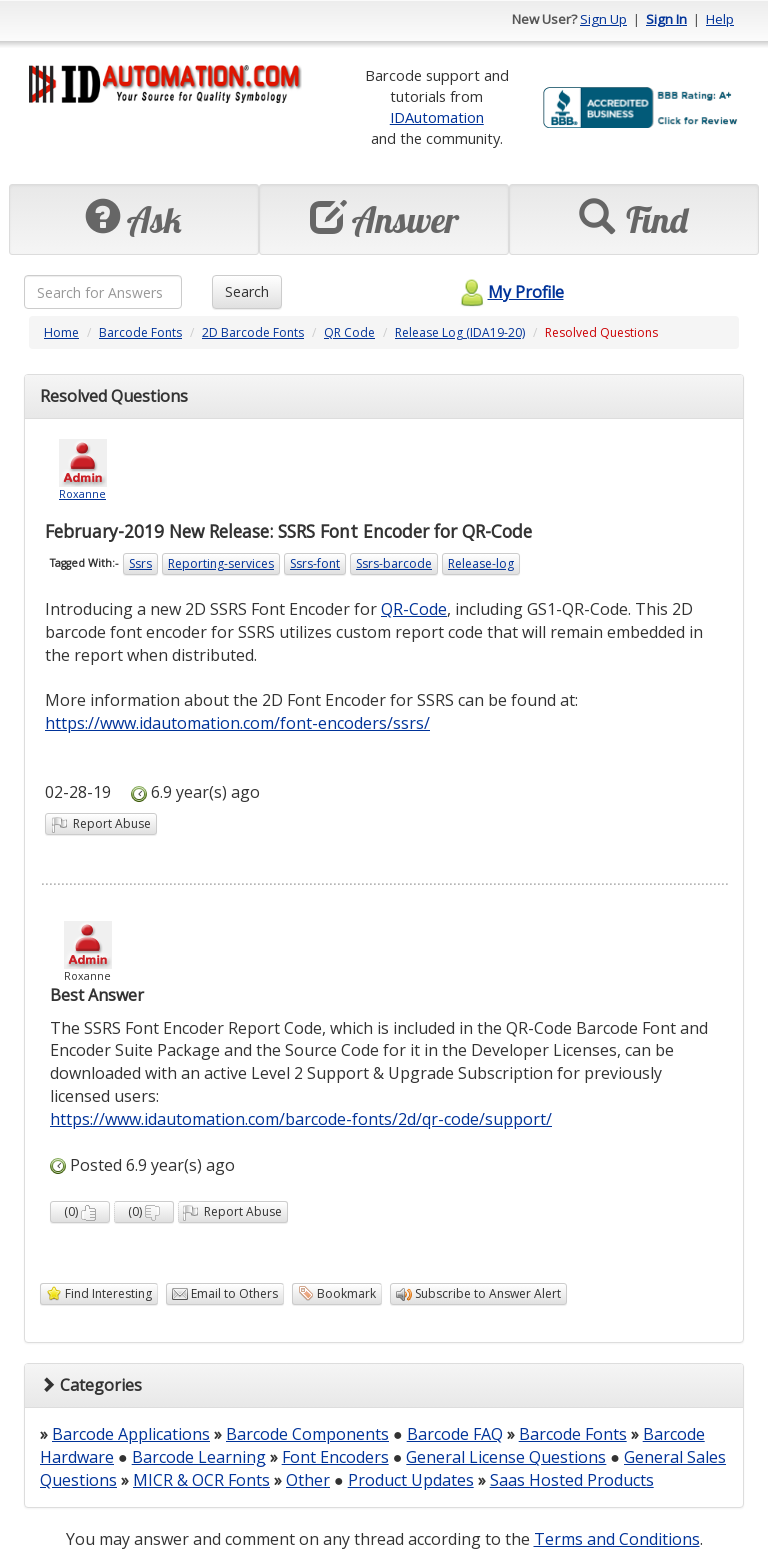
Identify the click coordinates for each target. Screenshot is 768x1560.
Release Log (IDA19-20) (460, 332)
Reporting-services (221, 563)
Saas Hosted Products (572, 1480)
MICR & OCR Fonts (201, 1480)
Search (247, 291)
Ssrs (140, 563)
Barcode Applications (131, 1434)
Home (61, 332)
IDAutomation (437, 117)
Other (308, 1480)
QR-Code (414, 609)
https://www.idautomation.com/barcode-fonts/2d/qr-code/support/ (301, 1119)
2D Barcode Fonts (253, 332)
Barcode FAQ (455, 1434)
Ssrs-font (315, 563)
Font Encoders (335, 1457)
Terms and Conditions (617, 1539)
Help (720, 19)
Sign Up (603, 19)
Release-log (481, 563)
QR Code (349, 332)
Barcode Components (307, 1434)
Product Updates (411, 1480)
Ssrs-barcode (394, 563)
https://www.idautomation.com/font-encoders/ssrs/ (237, 723)
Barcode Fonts (140, 332)
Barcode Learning (199, 1457)
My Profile (509, 292)
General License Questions (506, 1457)
